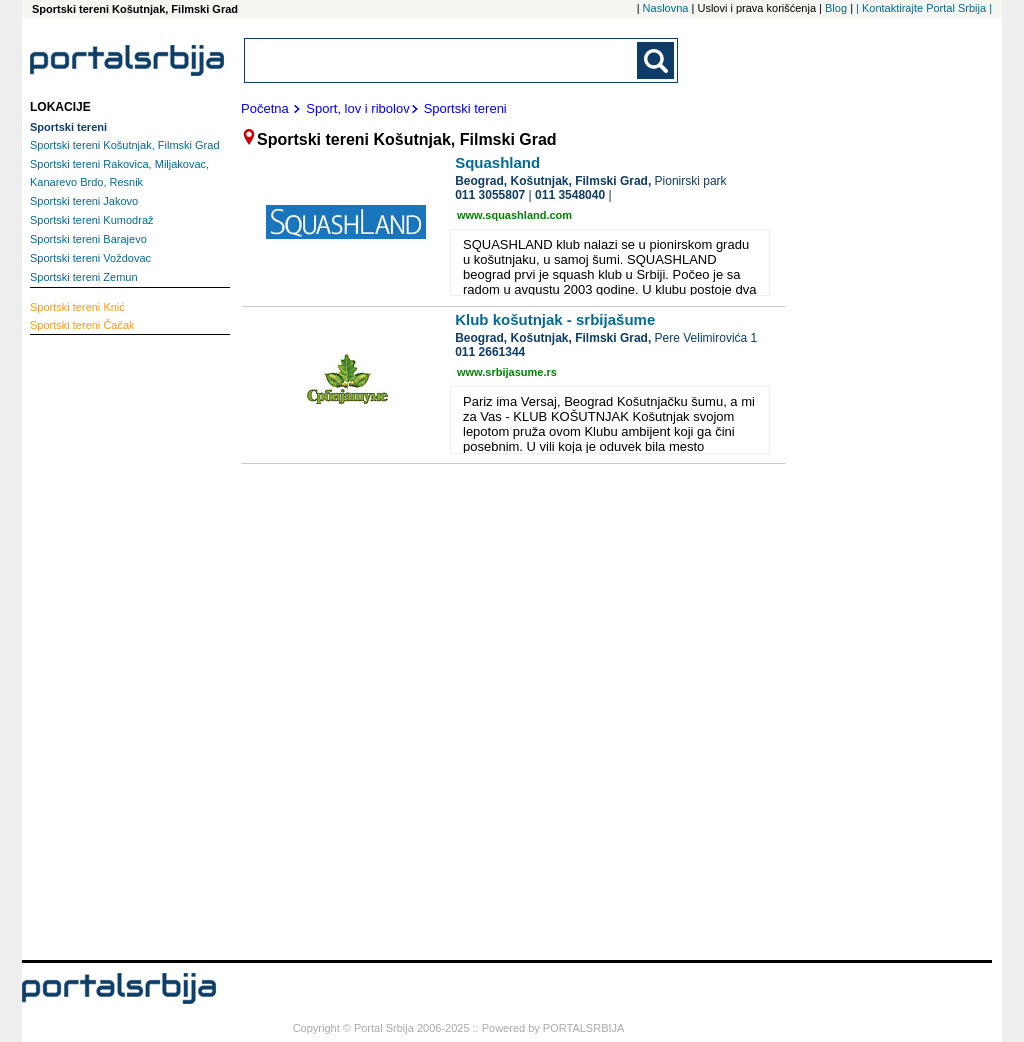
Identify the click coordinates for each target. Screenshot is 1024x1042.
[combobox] (442, 60)
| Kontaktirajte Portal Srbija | (924, 8)
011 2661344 (490, 352)
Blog (836, 8)
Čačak (82, 325)
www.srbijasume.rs (507, 372)
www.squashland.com (514, 215)
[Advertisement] (110, 645)
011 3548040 (570, 195)
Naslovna (666, 8)
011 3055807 (490, 195)
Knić (77, 307)
